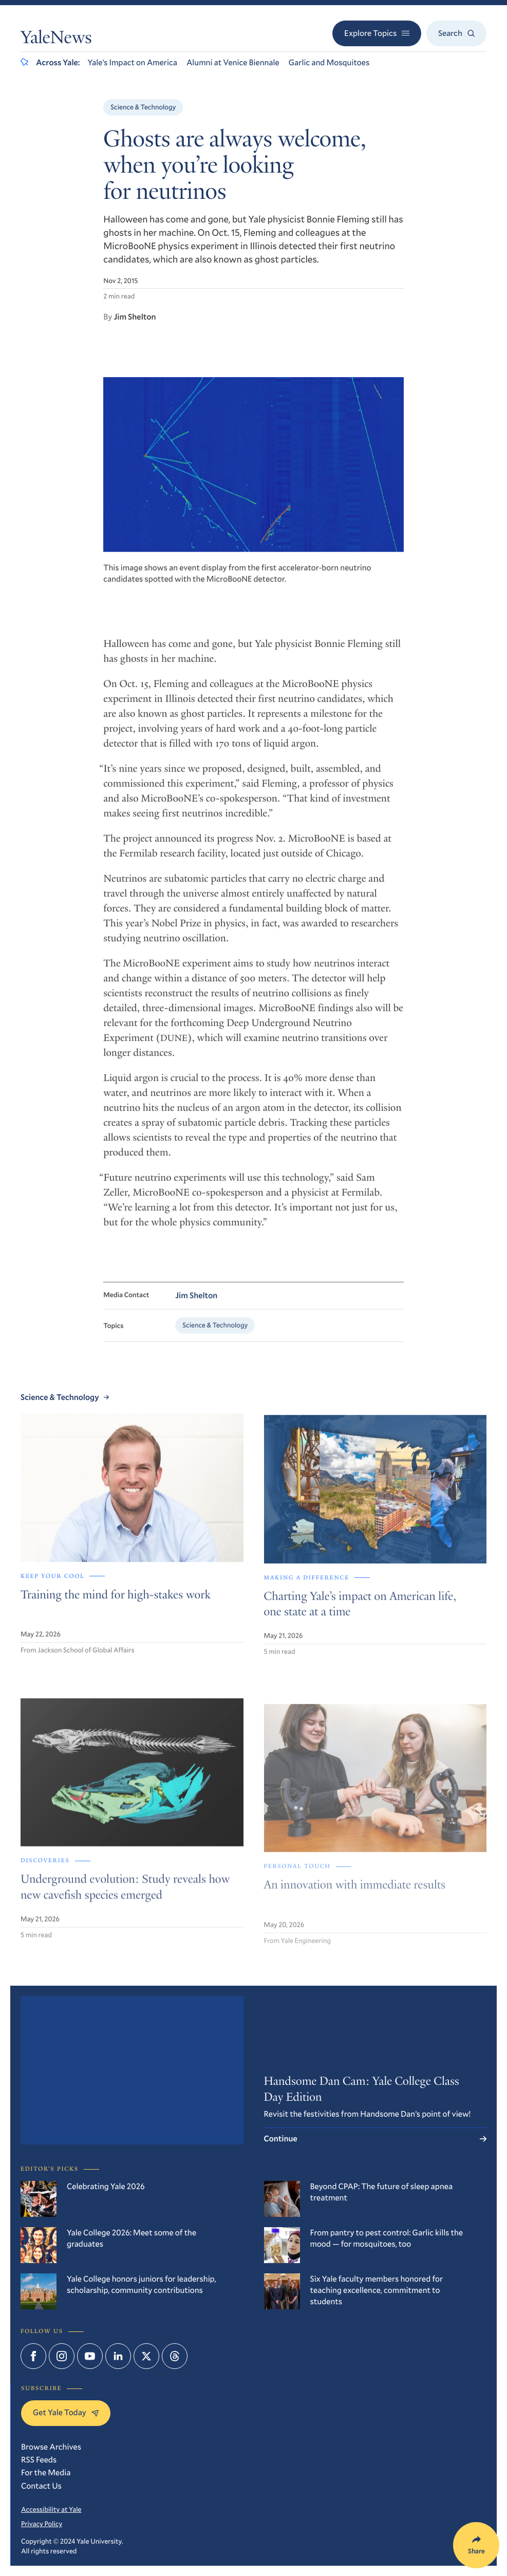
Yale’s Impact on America (132, 62)
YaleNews (56, 39)
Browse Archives (51, 2446)
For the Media (45, 2472)
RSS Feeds (39, 2459)
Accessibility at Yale (51, 2509)
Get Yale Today (66, 2412)
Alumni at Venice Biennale (232, 62)
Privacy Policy (41, 2523)
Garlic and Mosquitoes (329, 62)
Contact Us (41, 2485)
